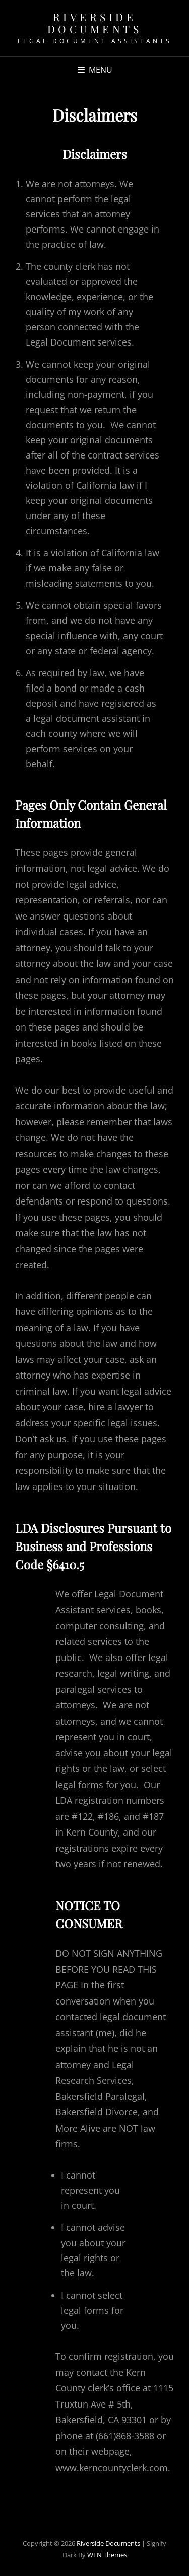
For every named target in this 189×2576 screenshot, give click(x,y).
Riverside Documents (94, 23)
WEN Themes (107, 2554)
